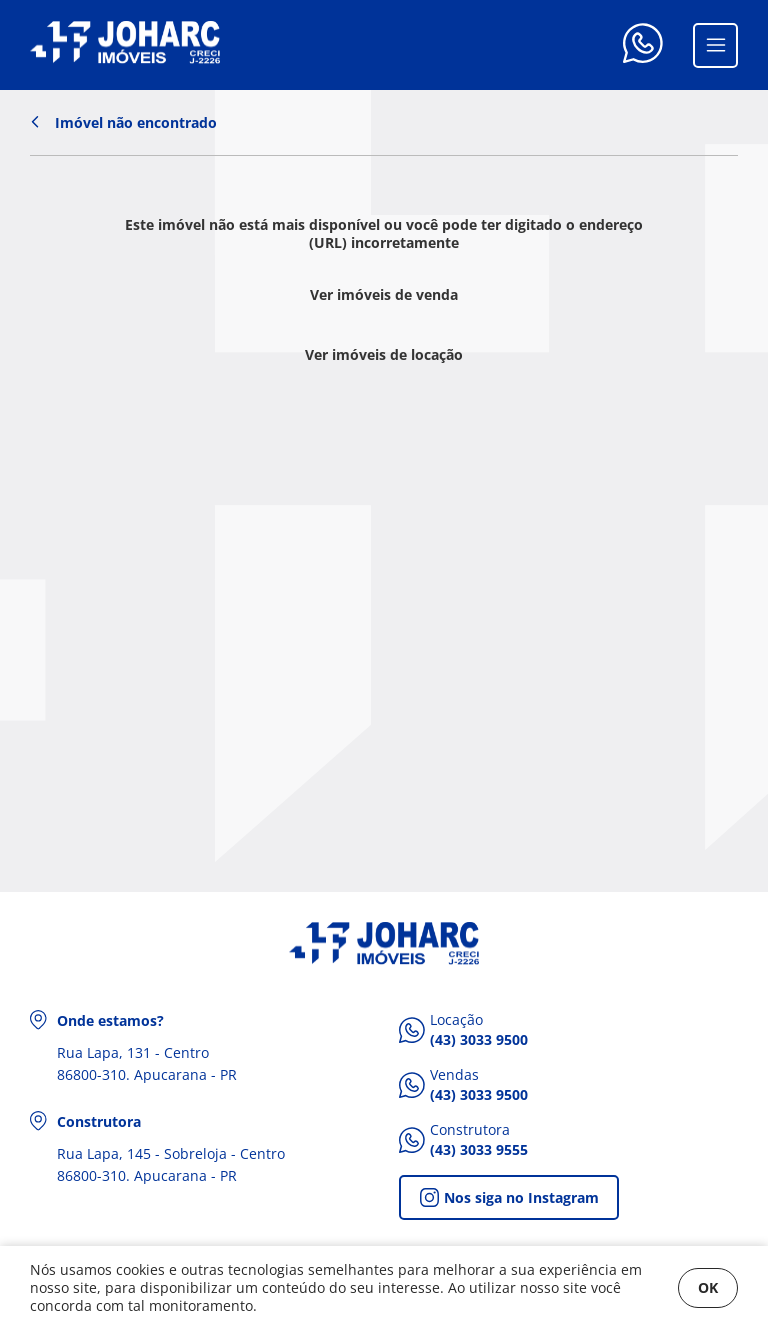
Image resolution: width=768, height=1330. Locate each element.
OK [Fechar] (708, 1287)
